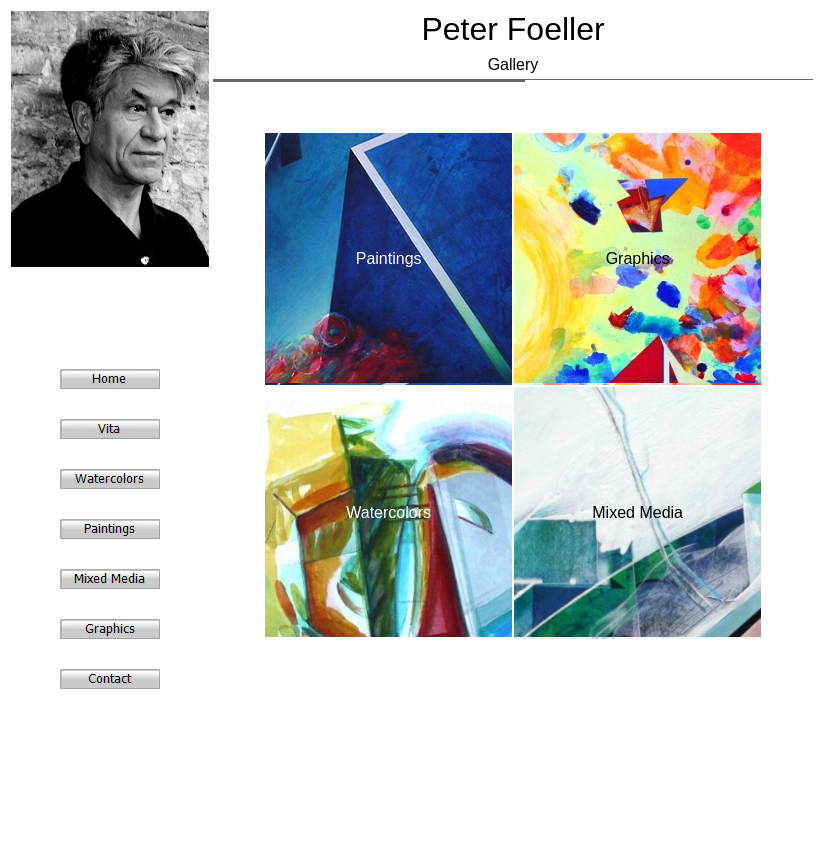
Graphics (638, 258)
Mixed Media (637, 512)
